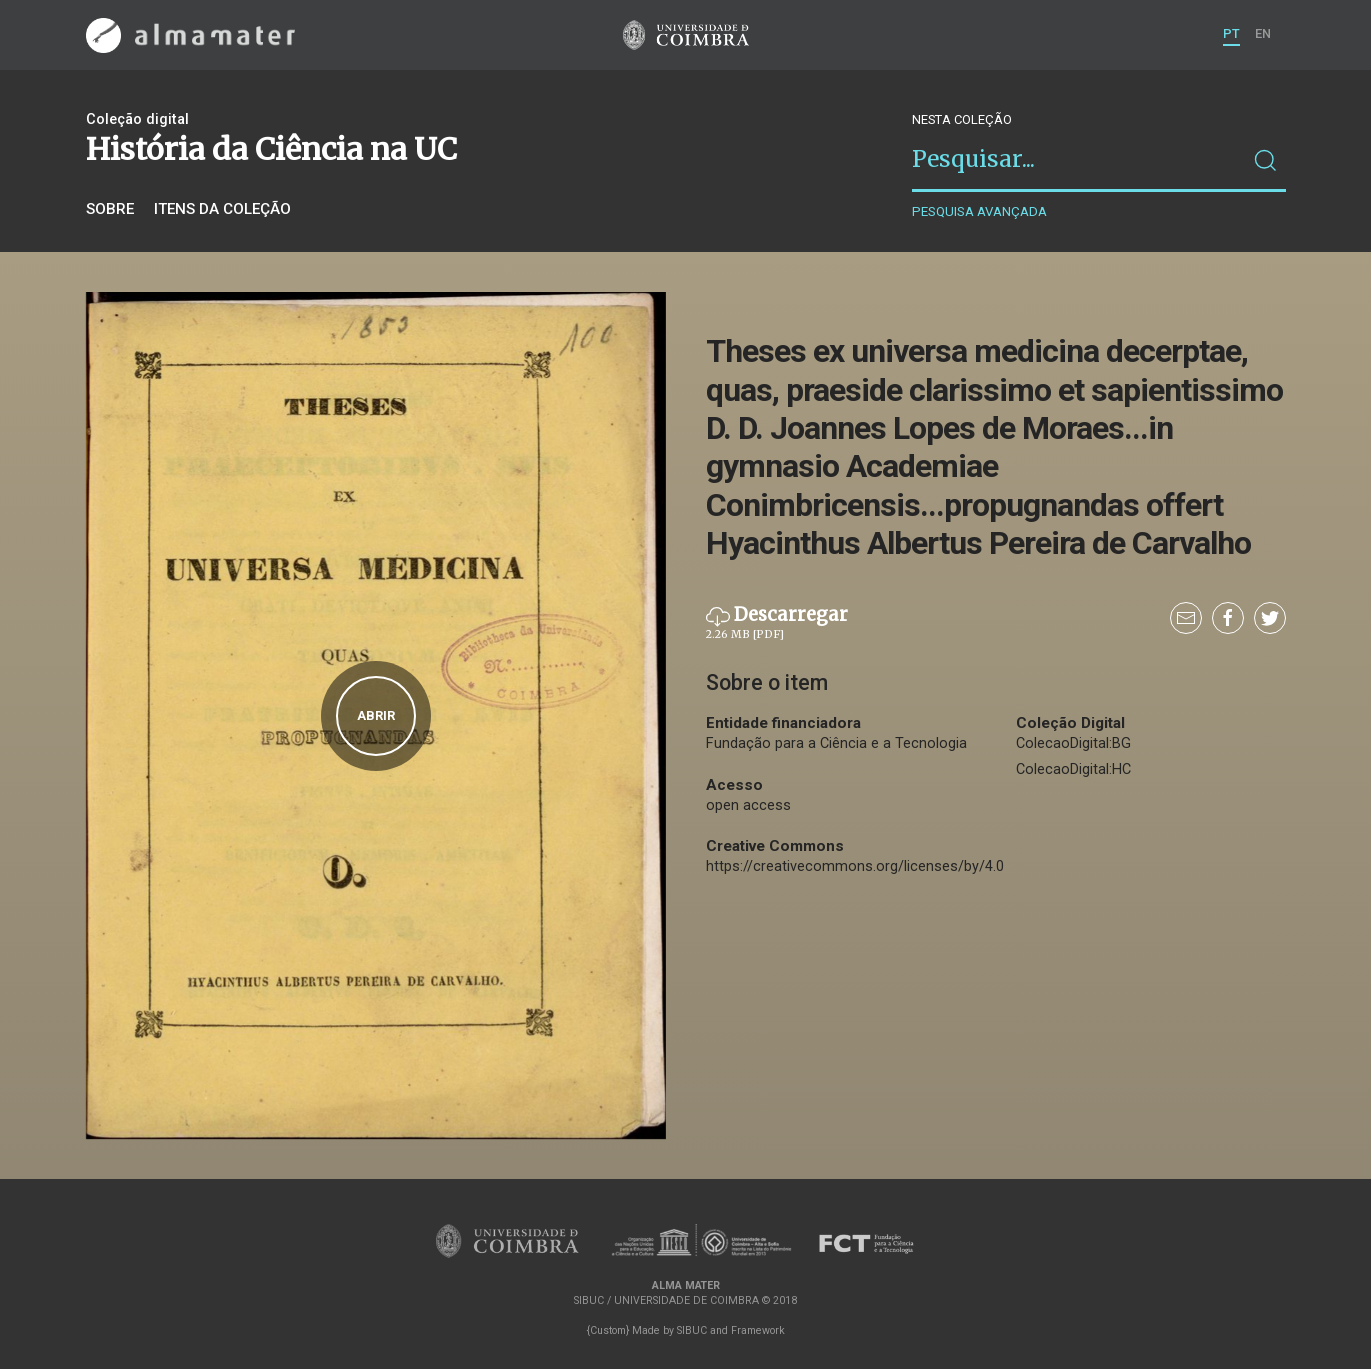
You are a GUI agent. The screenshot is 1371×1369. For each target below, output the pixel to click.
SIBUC (692, 1330)
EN (1263, 33)
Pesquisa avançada (979, 211)
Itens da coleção (222, 209)
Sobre (110, 209)
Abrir (376, 715)
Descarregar (777, 623)
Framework (758, 1330)
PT (1231, 33)
